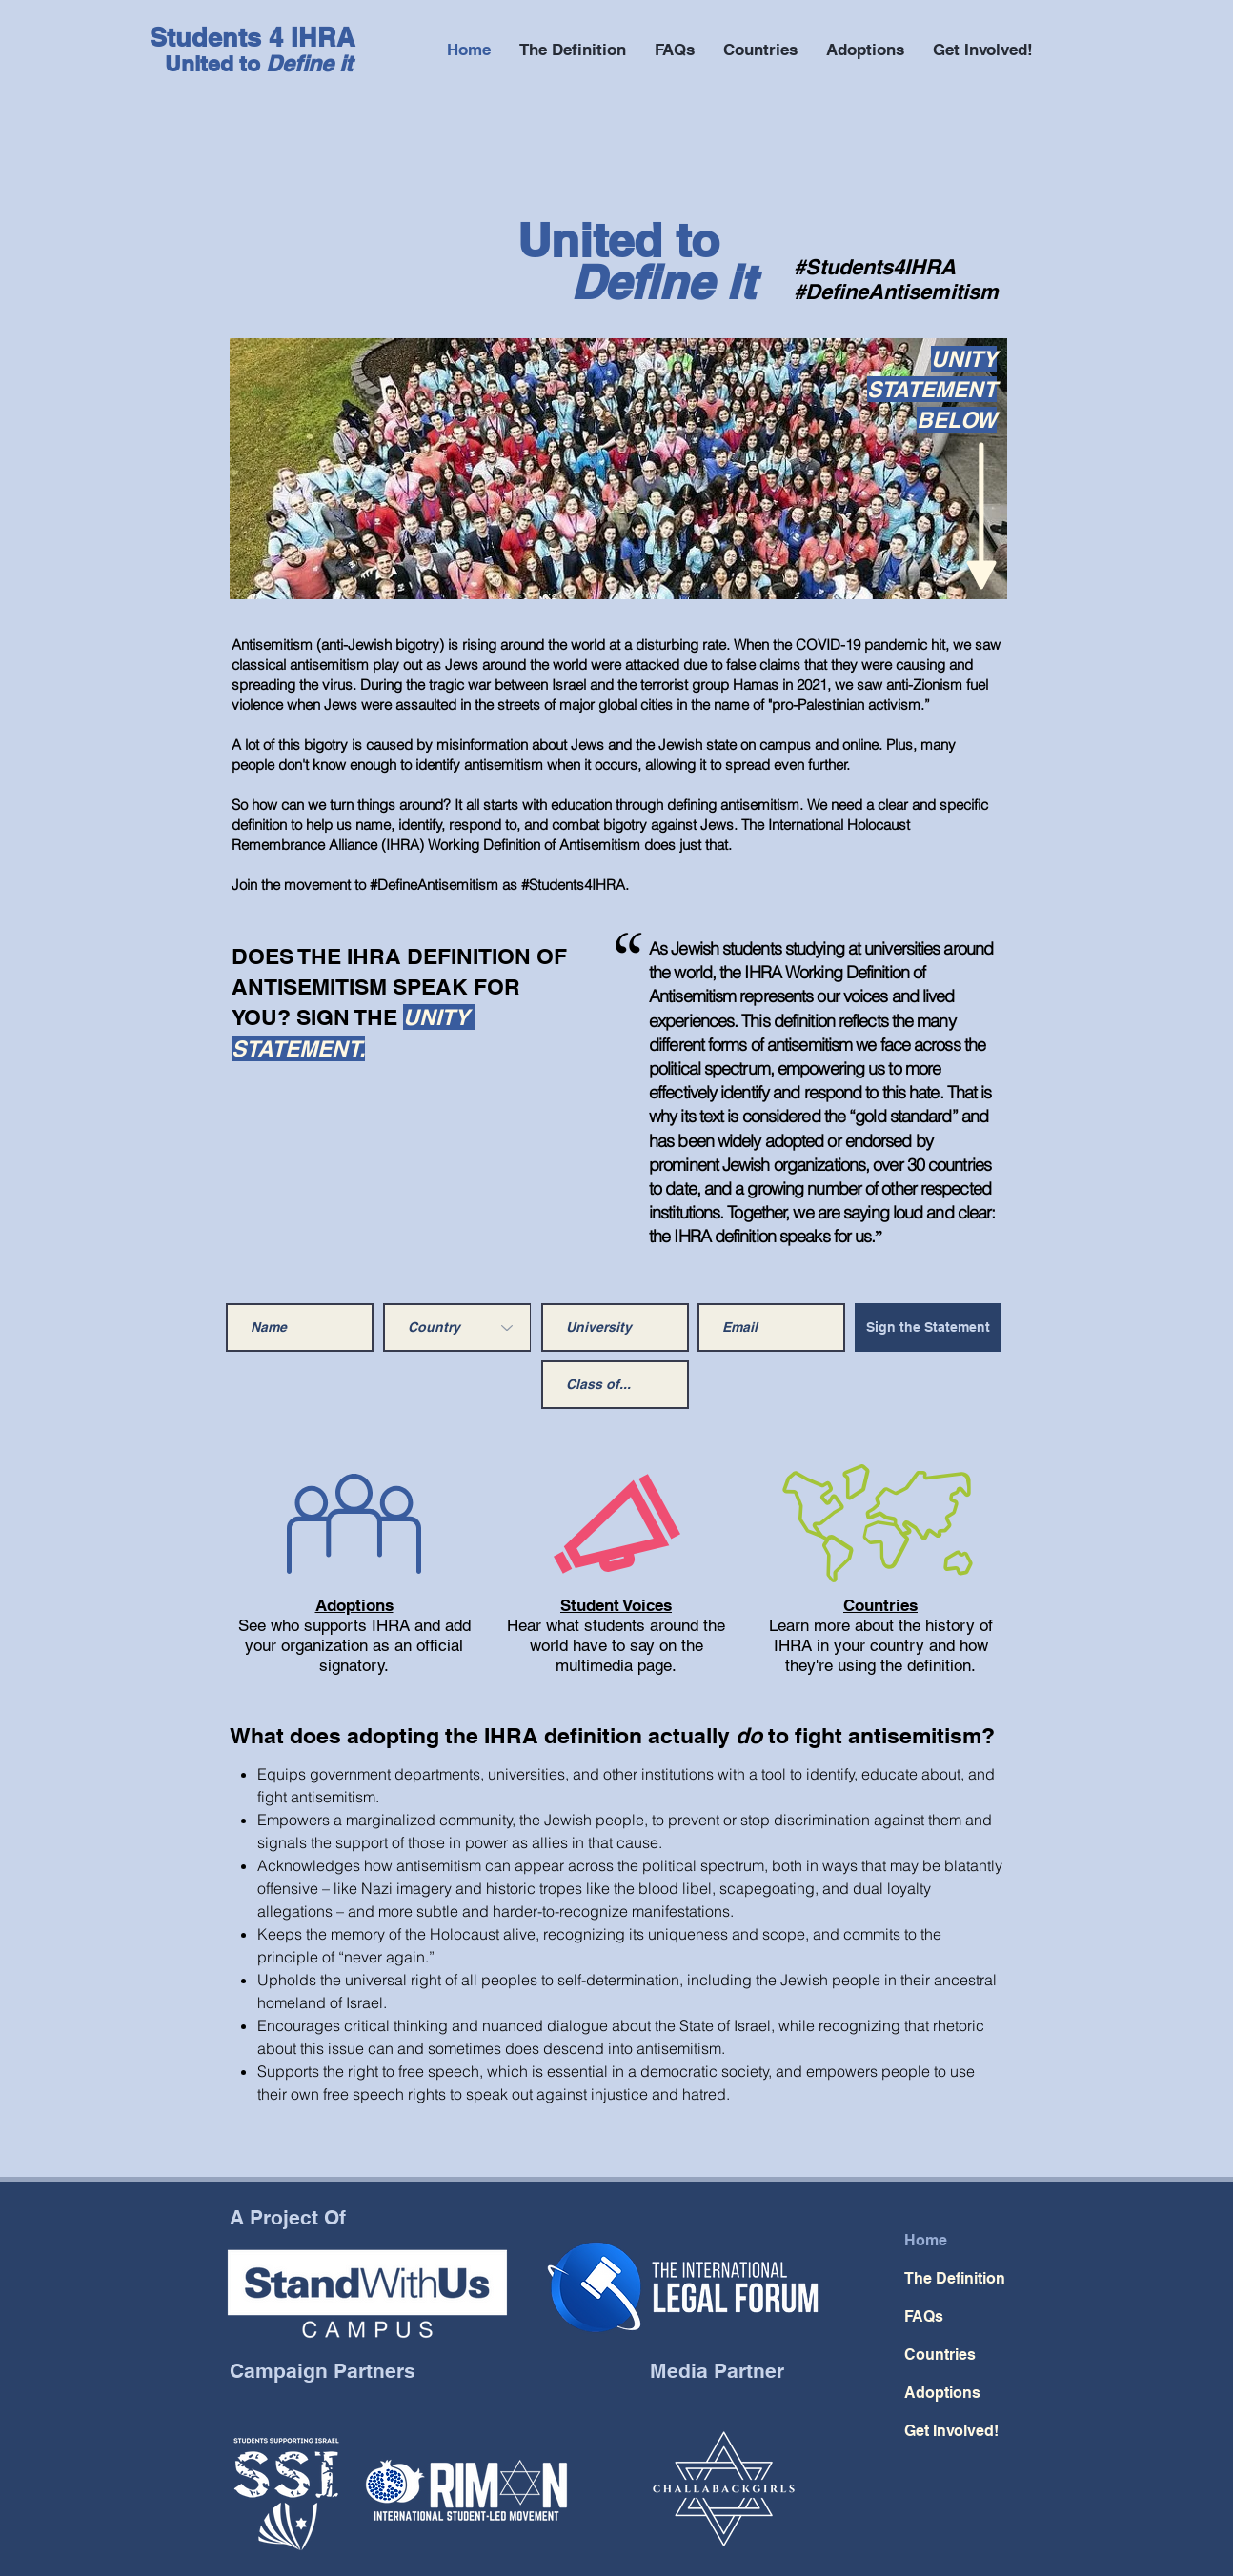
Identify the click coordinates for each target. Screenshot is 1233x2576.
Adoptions (354, 1605)
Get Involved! (951, 2431)
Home (925, 2240)
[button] (983, 49)
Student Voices (616, 1605)
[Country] (457, 1327)
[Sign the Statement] (928, 1327)
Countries (880, 1605)
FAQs (923, 2316)
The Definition (954, 2278)
